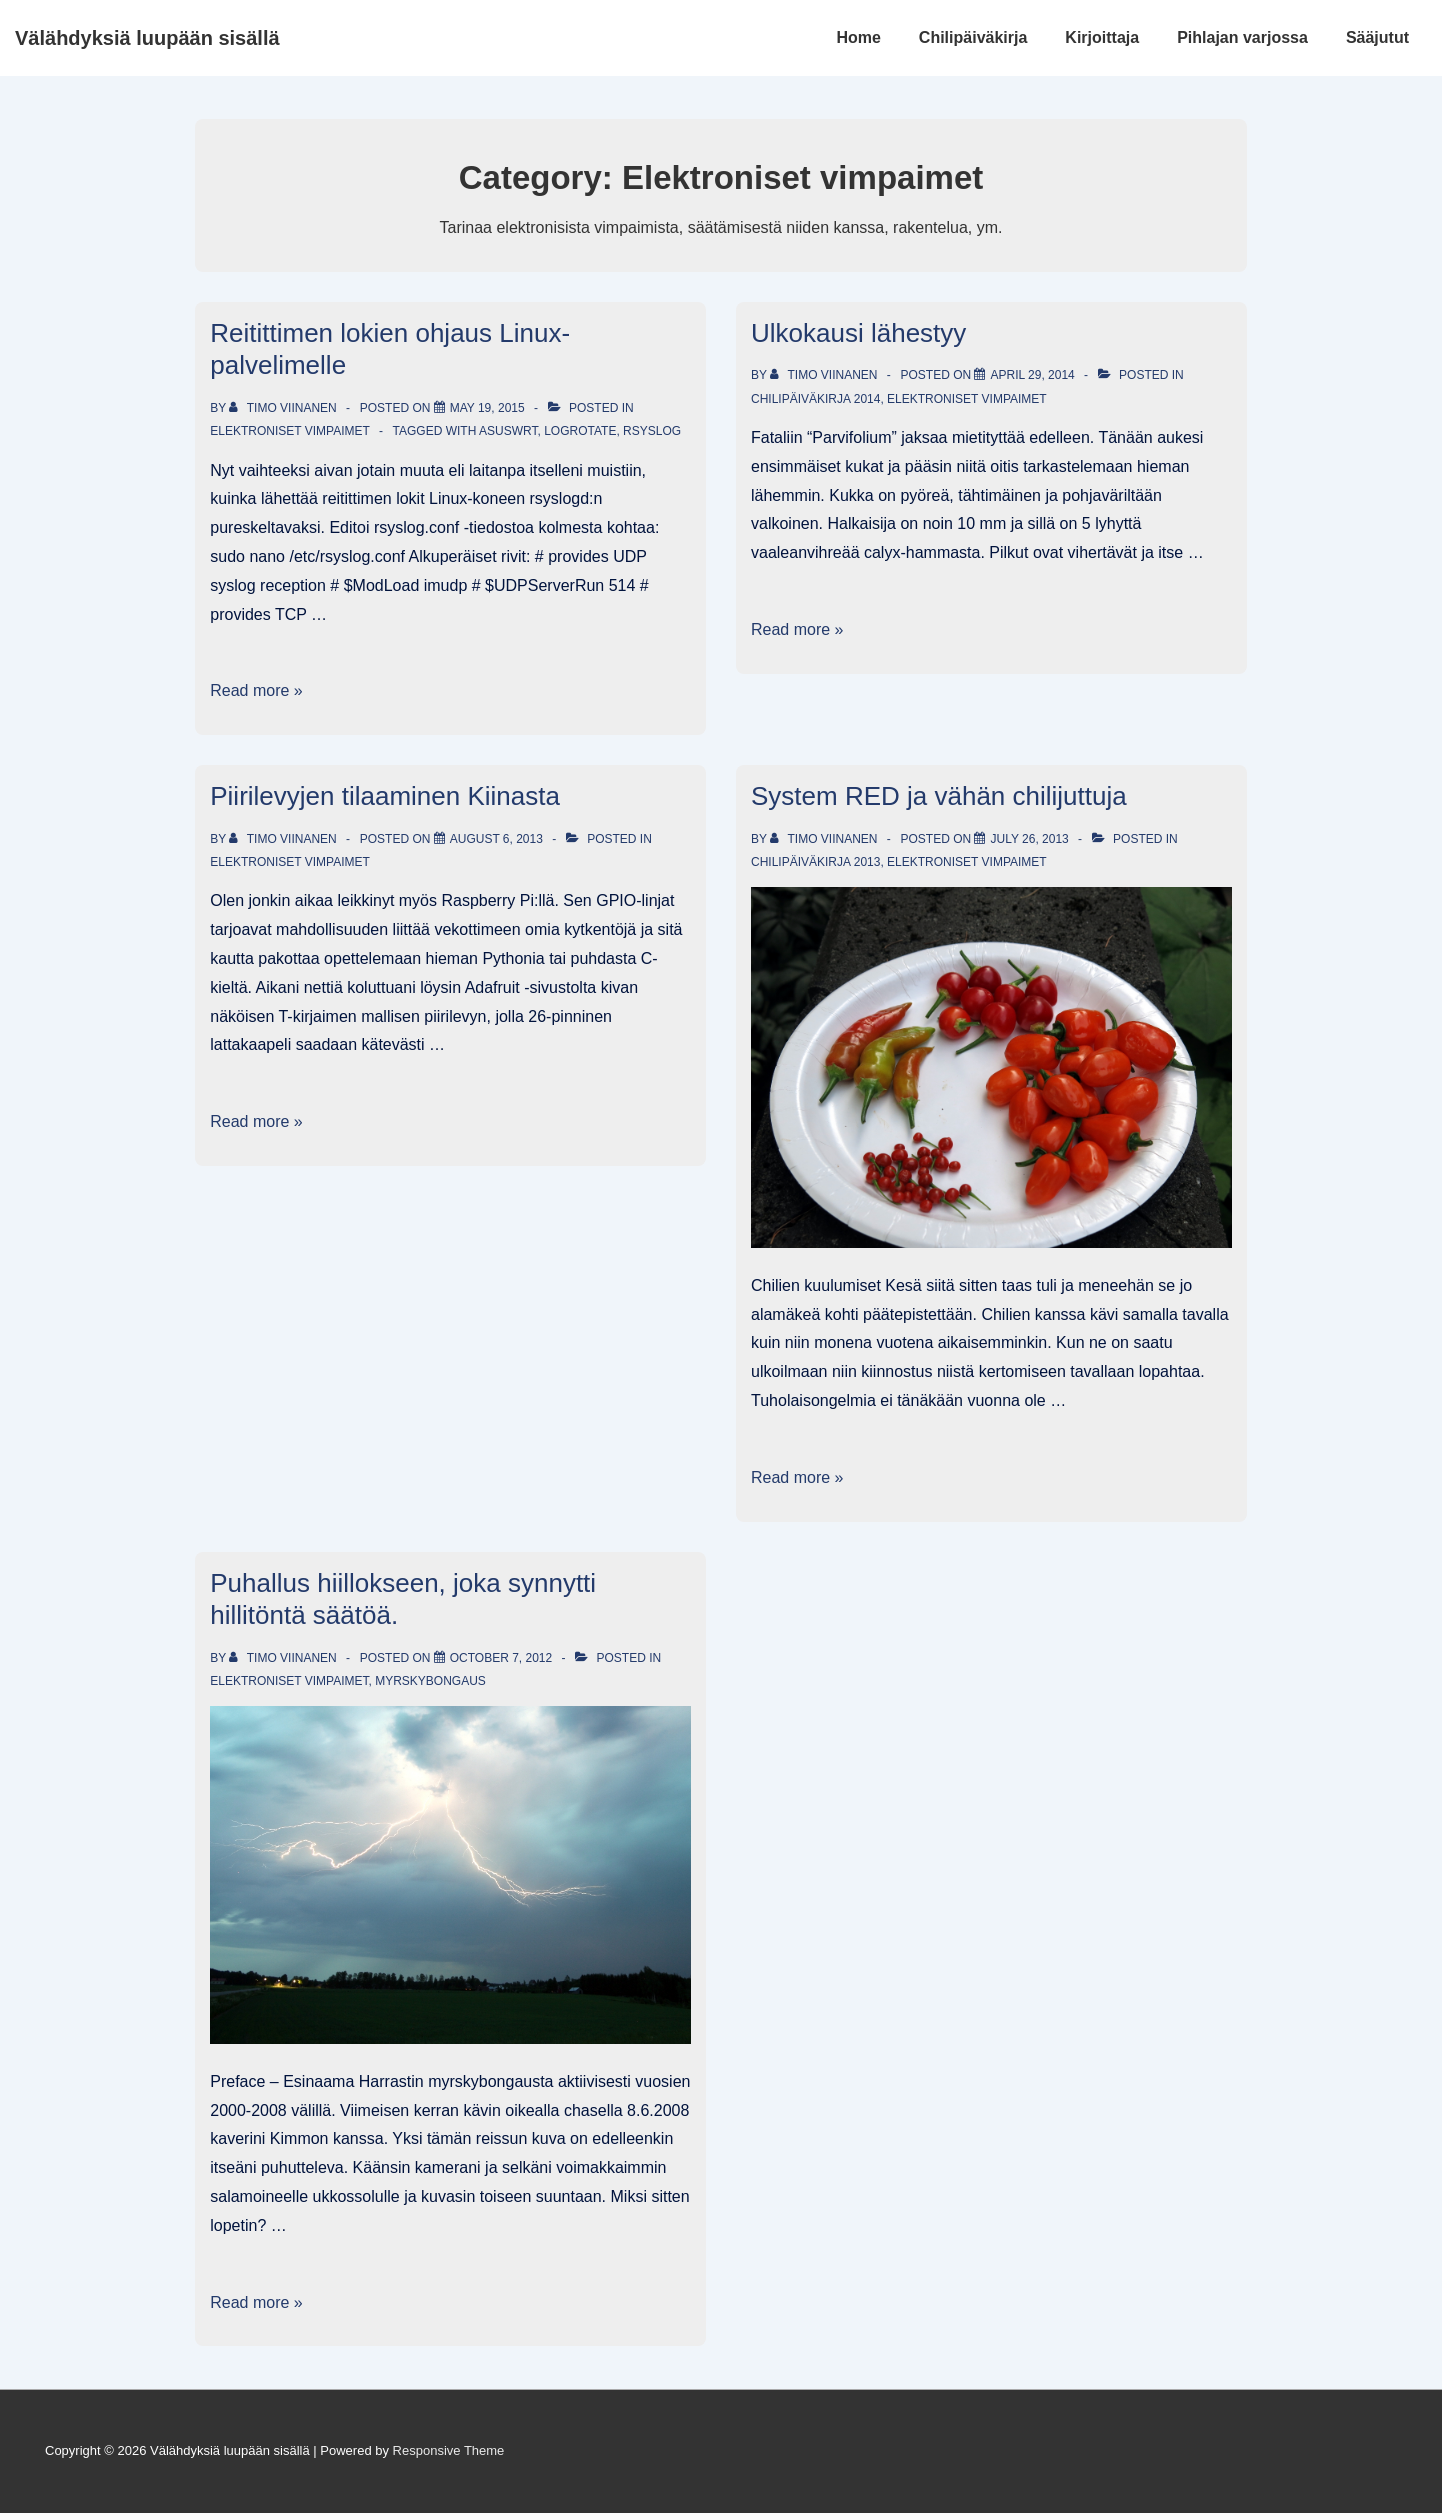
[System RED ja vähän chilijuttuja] (1029, 839)
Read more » (256, 690)
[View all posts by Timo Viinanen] (284, 408)
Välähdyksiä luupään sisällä (147, 38)
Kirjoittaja (1102, 37)
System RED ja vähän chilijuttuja (939, 796)
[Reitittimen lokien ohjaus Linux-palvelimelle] (487, 408)
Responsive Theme (449, 2450)
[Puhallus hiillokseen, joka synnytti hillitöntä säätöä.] (501, 1658)
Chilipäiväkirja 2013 (815, 862)
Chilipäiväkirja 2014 (815, 399)
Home (858, 37)
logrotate (580, 431)
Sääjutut (1377, 37)
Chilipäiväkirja (973, 37)
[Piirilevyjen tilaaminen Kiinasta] (496, 839)
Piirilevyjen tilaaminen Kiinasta (385, 796)
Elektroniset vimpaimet (289, 431)
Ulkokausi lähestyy (858, 333)
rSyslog (652, 431)
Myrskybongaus (430, 1681)
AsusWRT (508, 431)
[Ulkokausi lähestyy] (1032, 375)
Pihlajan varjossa (1242, 37)
